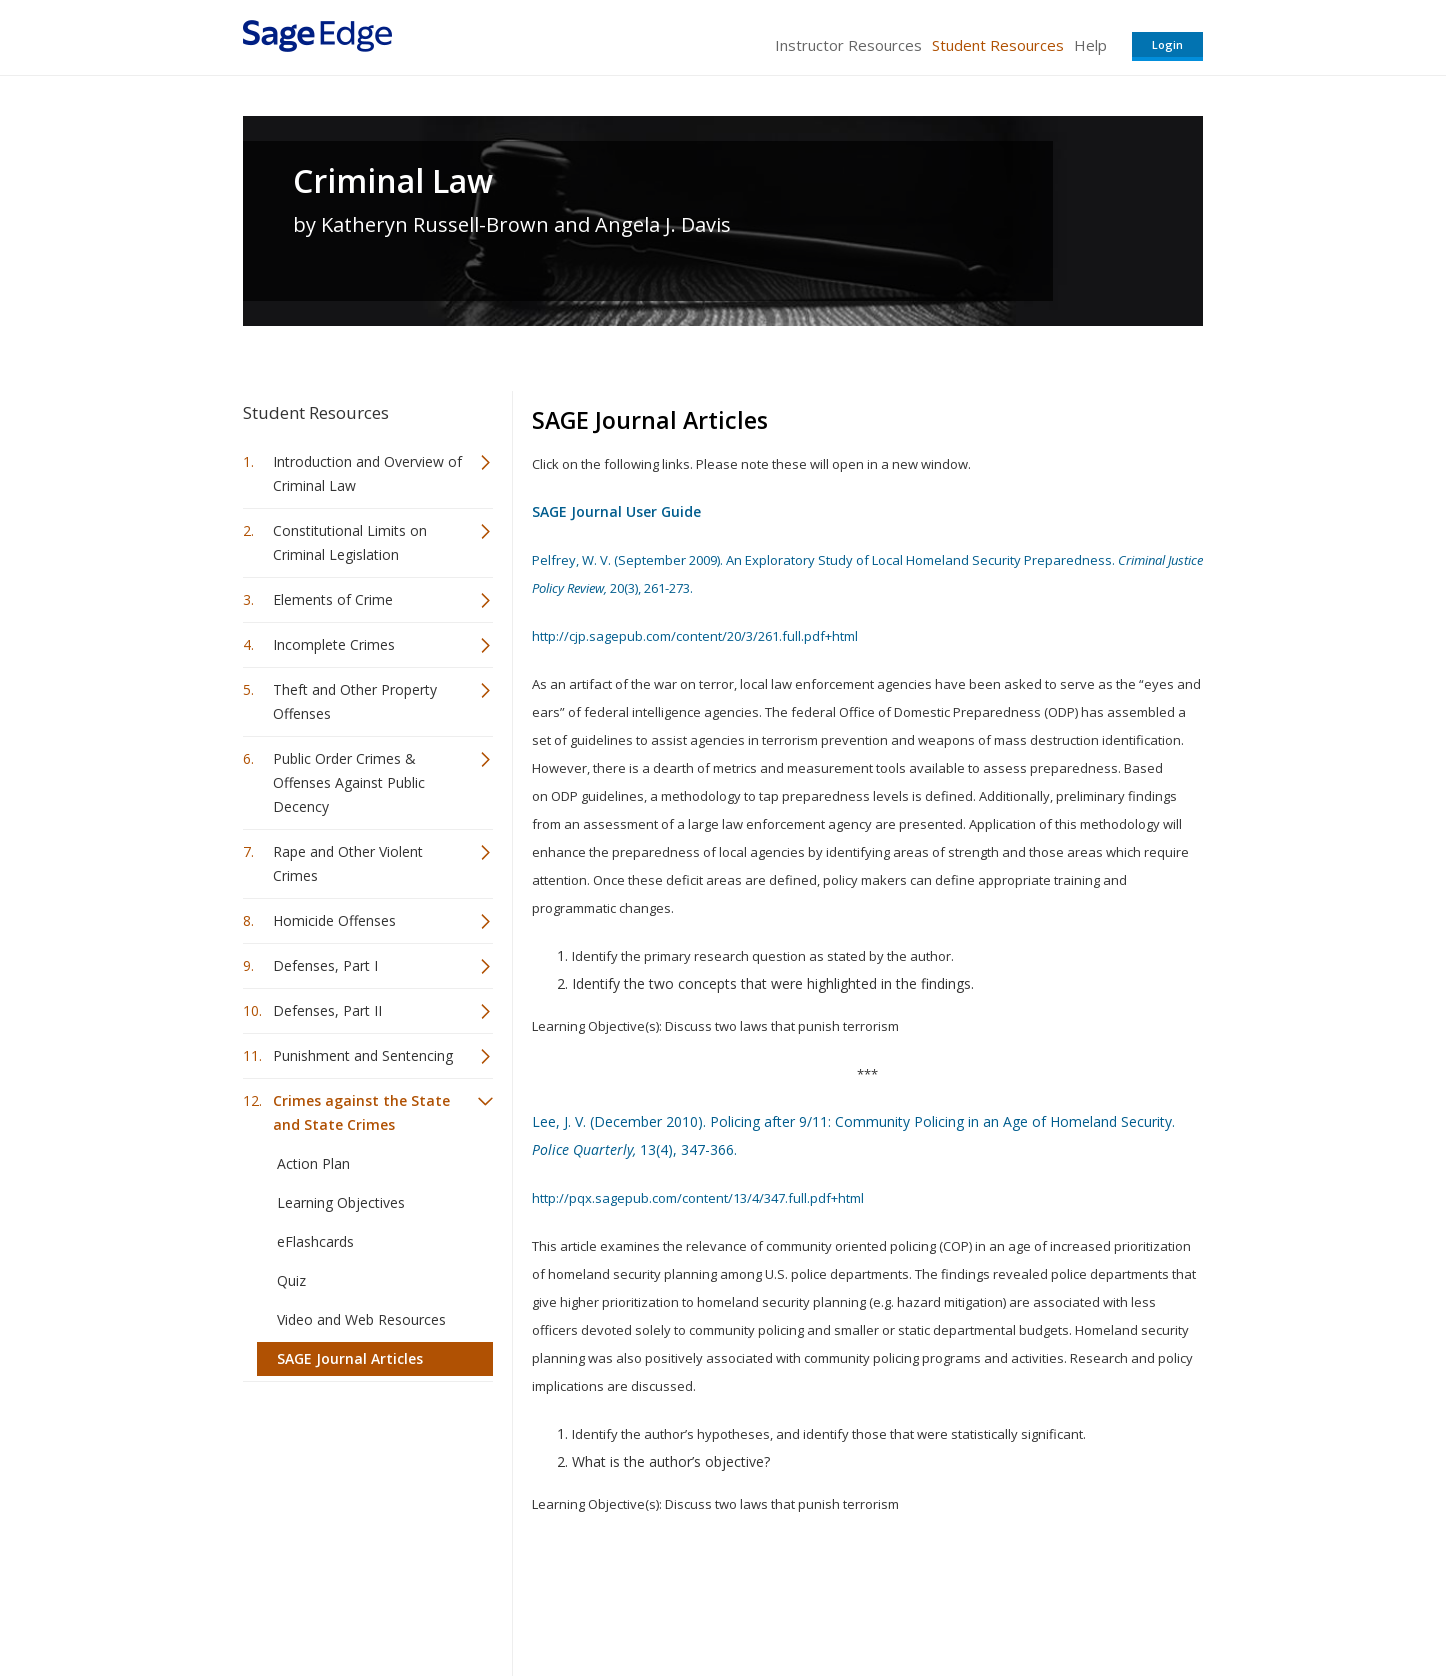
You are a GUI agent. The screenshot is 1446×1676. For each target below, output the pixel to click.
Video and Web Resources (361, 1319)
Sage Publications (357, 1601)
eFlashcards (315, 1241)
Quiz (291, 1280)
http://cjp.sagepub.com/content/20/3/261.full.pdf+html (695, 636)
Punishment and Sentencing (363, 1055)
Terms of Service (837, 1601)
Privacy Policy (1071, 1601)
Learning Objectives (341, 1202)
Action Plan (313, 1163)
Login (1167, 44)
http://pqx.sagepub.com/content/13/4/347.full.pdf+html (698, 1198)
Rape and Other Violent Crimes (348, 863)
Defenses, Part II (327, 1010)
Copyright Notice (959, 1601)
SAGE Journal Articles (350, 1358)
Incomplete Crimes (334, 644)
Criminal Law (393, 181)
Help (1090, 45)
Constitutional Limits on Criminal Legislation (350, 542)
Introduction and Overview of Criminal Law (367, 473)
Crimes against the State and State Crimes (361, 1112)
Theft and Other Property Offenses (355, 701)
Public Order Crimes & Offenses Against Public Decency (349, 782)
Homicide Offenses (334, 920)
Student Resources (998, 45)
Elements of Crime (333, 599)
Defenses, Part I (325, 965)
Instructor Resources (848, 45)
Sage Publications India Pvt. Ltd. (533, 1601)
